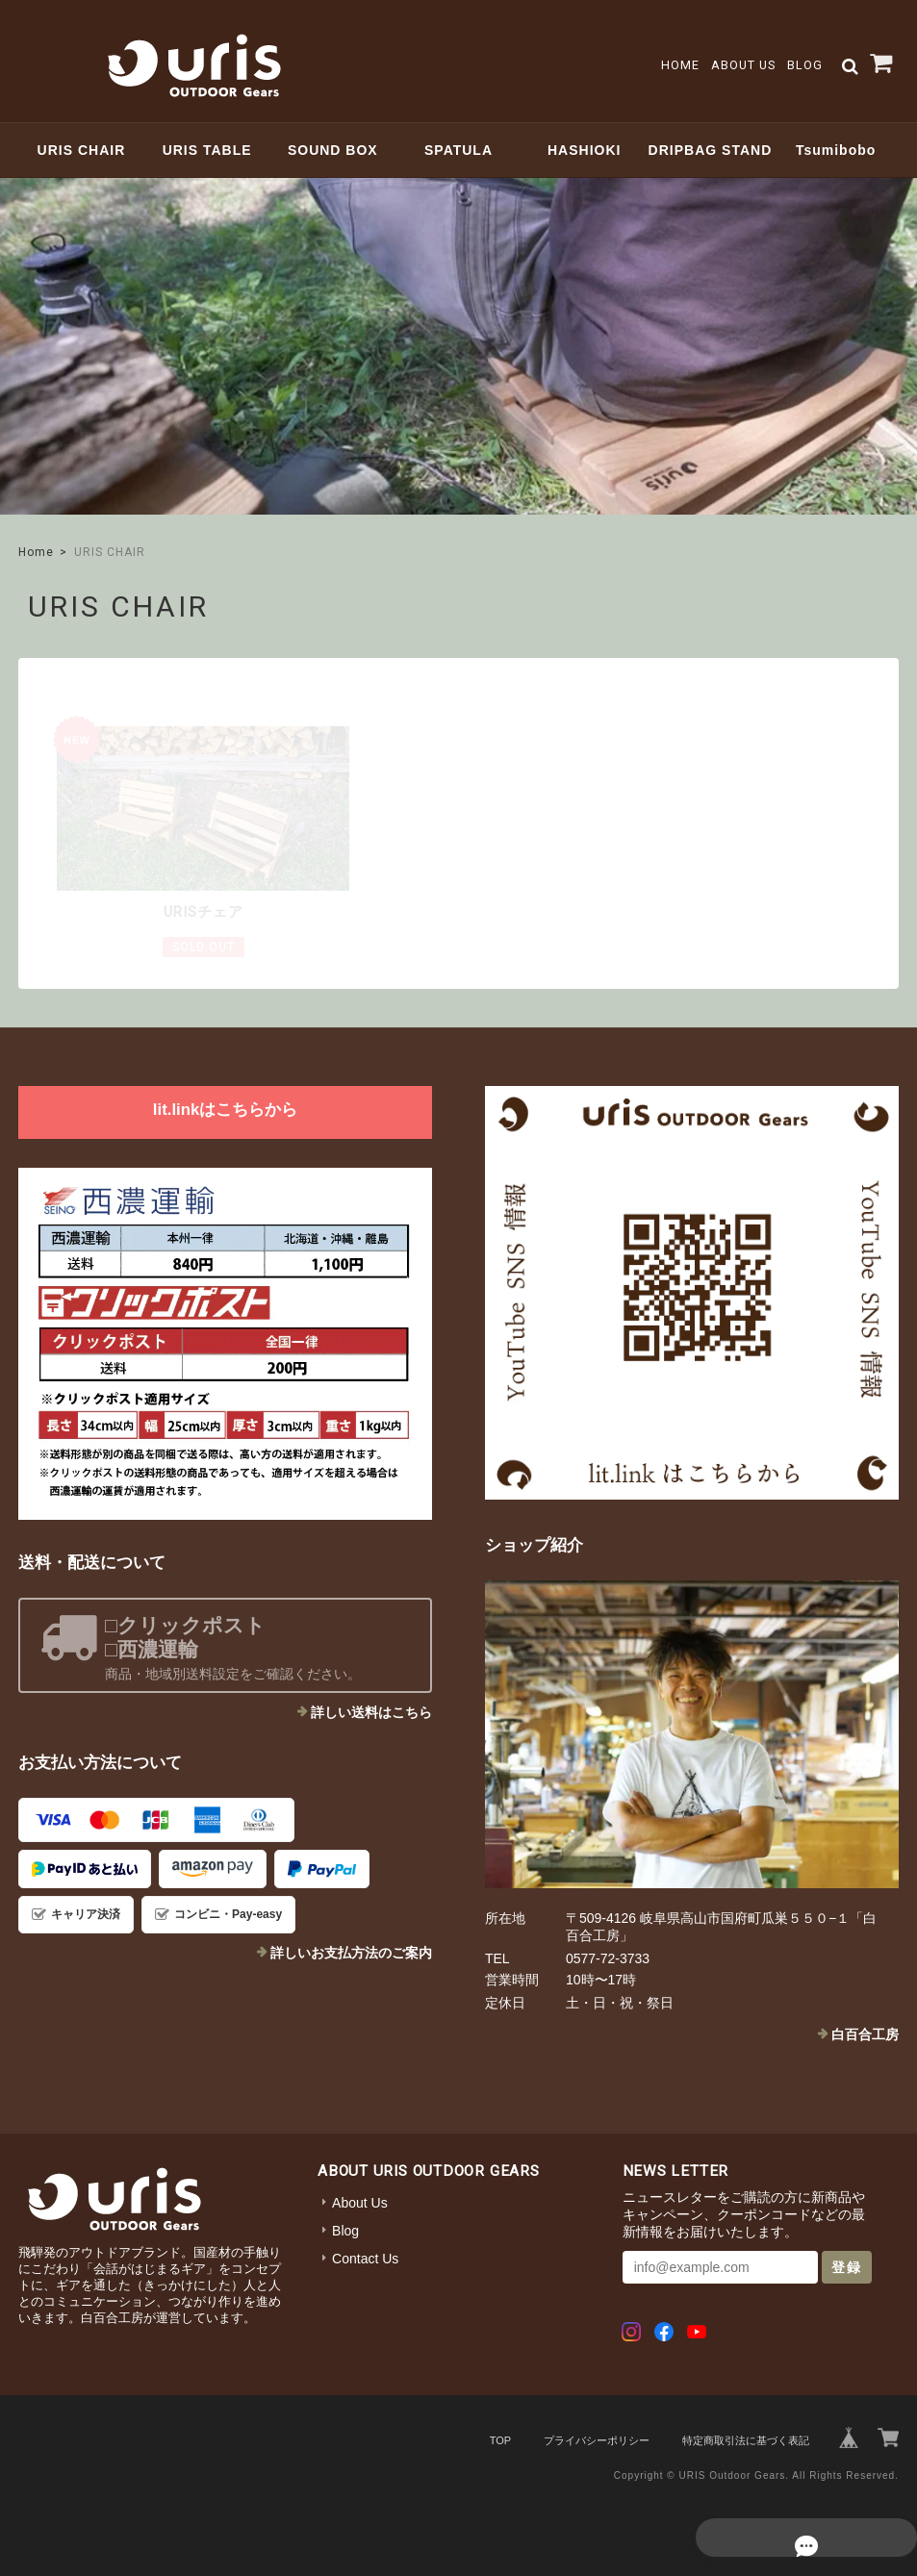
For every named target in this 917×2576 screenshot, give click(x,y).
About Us (743, 65)
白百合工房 (865, 2032)
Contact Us (365, 2256)
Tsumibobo (836, 150)
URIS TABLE (207, 150)
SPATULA (458, 150)
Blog (805, 65)
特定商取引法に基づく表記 (745, 2438)
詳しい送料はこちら (371, 1710)
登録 (846, 2265)
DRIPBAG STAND (711, 150)
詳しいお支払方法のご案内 (351, 1950)
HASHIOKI (584, 150)
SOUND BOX (333, 150)
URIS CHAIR (82, 150)
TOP (500, 2438)
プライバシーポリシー (597, 2438)
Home (680, 65)
